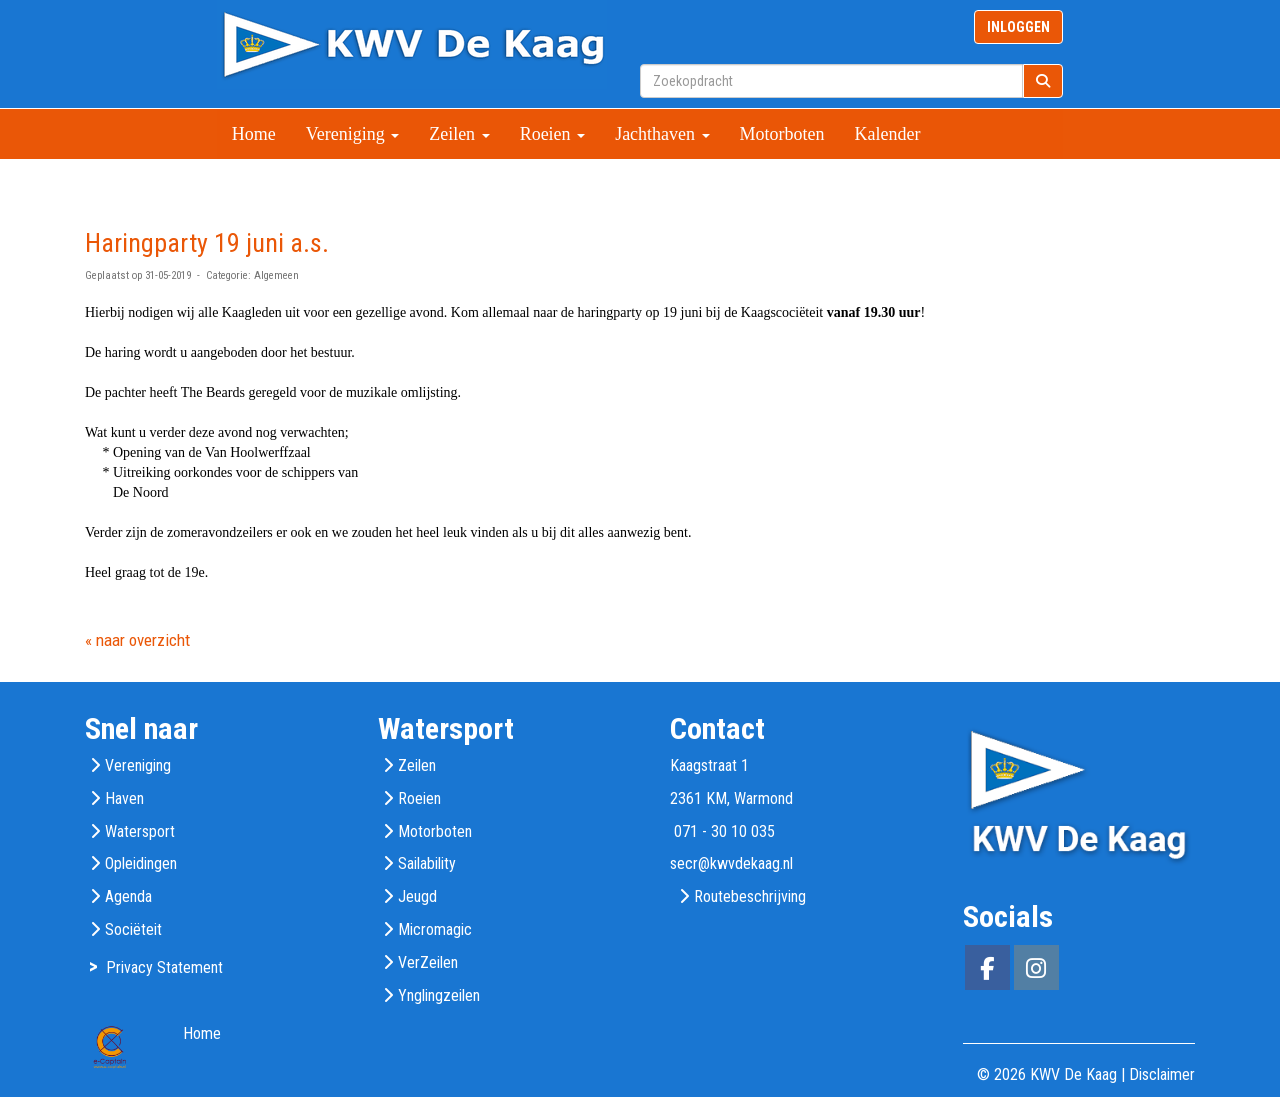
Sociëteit (133, 929)
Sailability (427, 863)
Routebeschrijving (750, 896)
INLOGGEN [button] (1018, 27)
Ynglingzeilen (439, 995)
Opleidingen (141, 863)
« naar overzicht (137, 640)
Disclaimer (1162, 1074)
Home (254, 134)
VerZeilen (428, 962)
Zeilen (459, 134)
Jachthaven (662, 134)
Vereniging (352, 134)
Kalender (888, 134)
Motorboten (782, 134)
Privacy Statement (164, 967)
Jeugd (417, 896)
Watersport (140, 831)
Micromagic (435, 929)
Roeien (553, 134)
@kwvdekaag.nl (731, 863)
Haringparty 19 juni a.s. (207, 243)
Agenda (128, 896)
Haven (124, 798)
